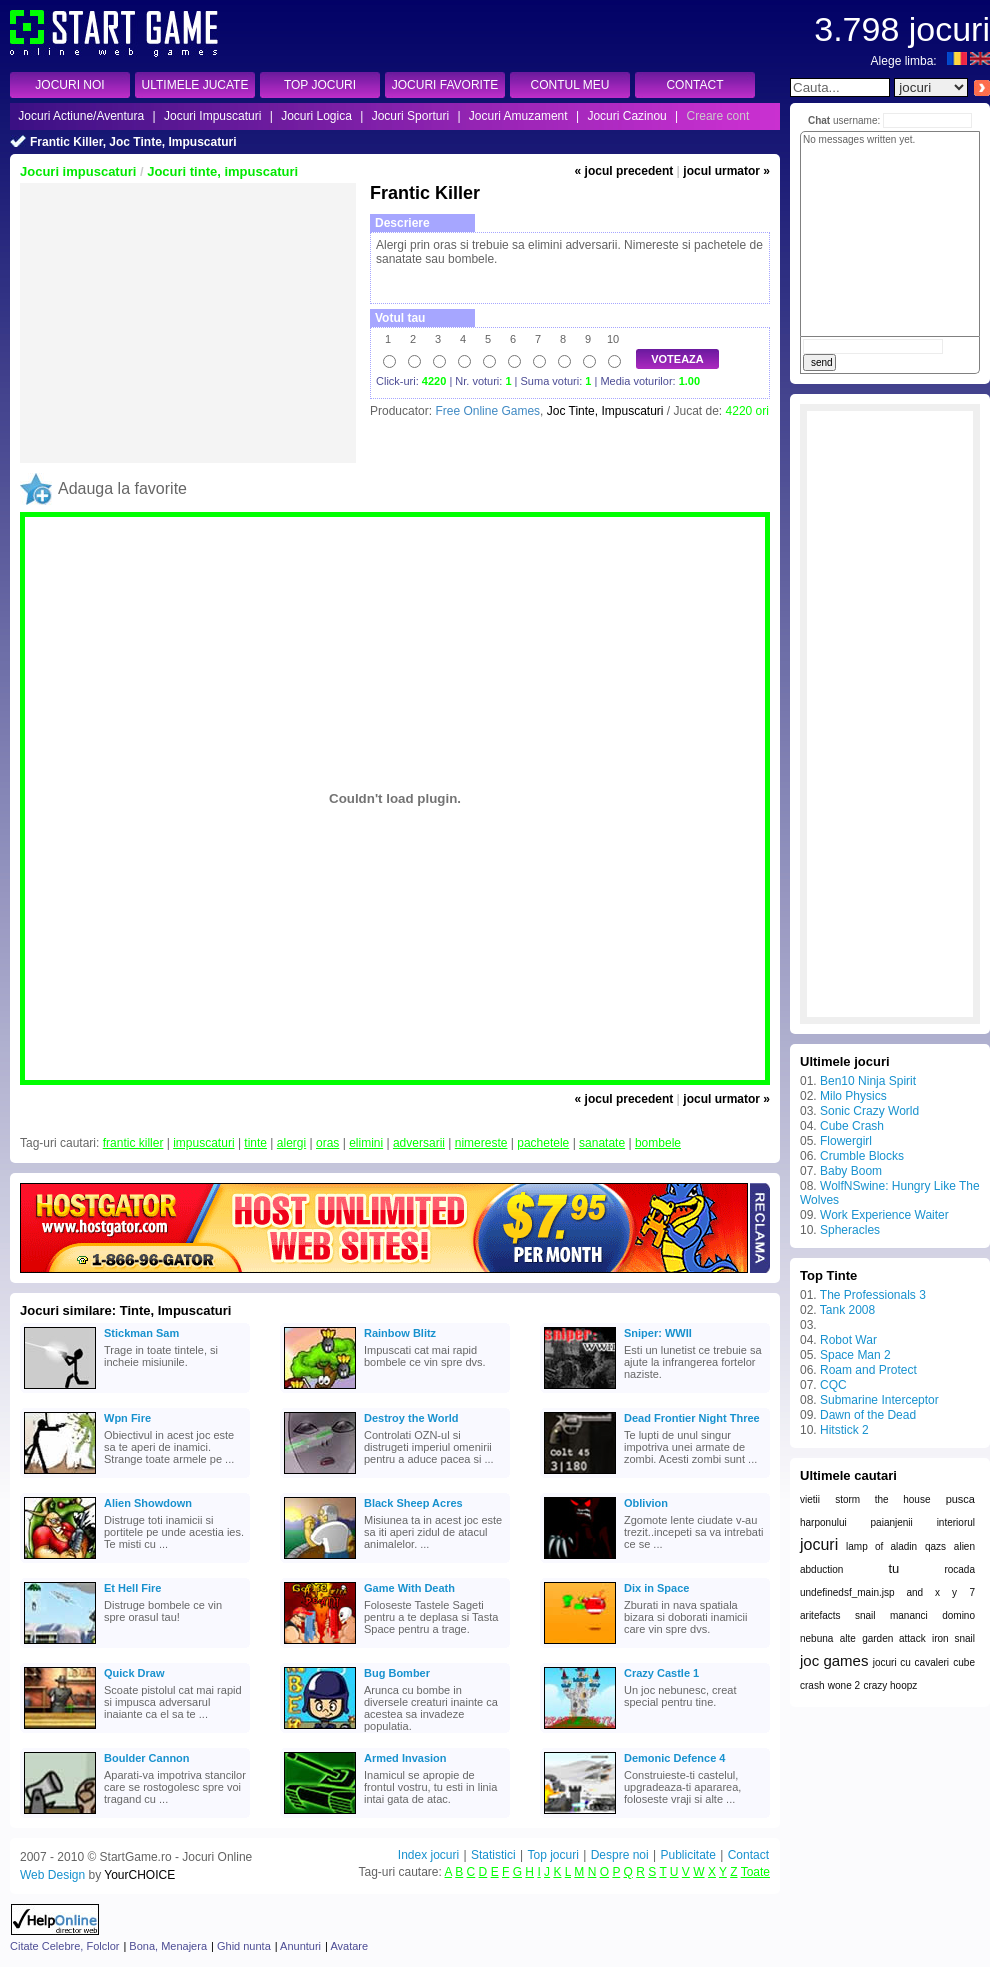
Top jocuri (552, 1855)
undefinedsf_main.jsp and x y (878, 1592)
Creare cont (718, 116)
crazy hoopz (890, 1685)
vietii (810, 1499)
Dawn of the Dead (868, 1415)
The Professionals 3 (873, 1295)
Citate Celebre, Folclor (64, 1946)
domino (958, 1615)
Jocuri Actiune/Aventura (81, 116)
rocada (959, 1569)
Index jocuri (428, 1855)
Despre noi (620, 1855)
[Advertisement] (188, 323)
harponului (823, 1522)
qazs (935, 1546)
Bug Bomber (397, 1673)
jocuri (819, 1544)
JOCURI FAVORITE (445, 85)
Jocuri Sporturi (410, 116)
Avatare (349, 1946)
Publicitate (687, 1855)
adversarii (419, 1143)
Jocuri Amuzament (518, 116)
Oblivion (646, 1503)
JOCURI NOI (69, 85)
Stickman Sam (141, 1333)
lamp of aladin (881, 1546)
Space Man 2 (855, 1355)
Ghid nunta (244, 1946)
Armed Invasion (405, 1758)
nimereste (481, 1143)
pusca (960, 1499)
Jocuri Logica (316, 116)
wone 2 (844, 1685)
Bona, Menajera (168, 1946)
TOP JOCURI (320, 85)
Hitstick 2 (844, 1430)
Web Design (52, 1875)
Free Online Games (487, 411)
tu (893, 1568)
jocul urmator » (726, 171)
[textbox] (840, 87)
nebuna (816, 1638)
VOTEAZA (677, 359)
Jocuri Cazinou (626, 116)
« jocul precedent (624, 171)
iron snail (953, 1638)
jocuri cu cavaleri (911, 1662)
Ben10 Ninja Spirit (868, 1081)
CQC (833, 1385)
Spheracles (850, 1230)
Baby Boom (851, 1171)
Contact (748, 1855)
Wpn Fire (127, 1418)
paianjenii (892, 1522)
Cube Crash (852, 1126)
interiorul (956, 1522)
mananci (909, 1615)
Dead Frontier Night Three (692, 1418)
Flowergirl (846, 1141)
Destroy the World (411, 1418)
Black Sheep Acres (413, 1503)
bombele (658, 1143)
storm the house (882, 1499)
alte (848, 1638)
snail (865, 1615)
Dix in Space (656, 1588)
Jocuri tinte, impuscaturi (222, 171)
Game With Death (409, 1588)
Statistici (493, 1855)
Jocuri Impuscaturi (212, 116)
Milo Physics (853, 1096)
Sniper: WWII (658, 1333)
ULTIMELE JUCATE (195, 85)
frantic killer (133, 1143)
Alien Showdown (148, 1503)
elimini (366, 1143)
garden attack (894, 1638)
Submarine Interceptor (879, 1400)
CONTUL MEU (570, 85)
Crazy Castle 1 (661, 1673)
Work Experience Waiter (884, 1215)
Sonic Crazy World (869, 1111)
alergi (291, 1143)
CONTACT (694, 85)
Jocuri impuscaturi (78, 171)
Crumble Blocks (862, 1156)
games (845, 1660)
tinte (255, 1143)
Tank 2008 (847, 1310)
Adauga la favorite (122, 488)
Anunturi (300, 1946)
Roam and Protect (868, 1370)
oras (327, 1143)
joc (809, 1660)
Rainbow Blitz (400, 1333)
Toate (755, 1872)
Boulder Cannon (147, 1758)
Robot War (848, 1340)
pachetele (543, 1143)
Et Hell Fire (132, 1588)
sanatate (602, 1143)
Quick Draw (134, 1673)
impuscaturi (203, 1143)
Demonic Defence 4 (674, 1758)
